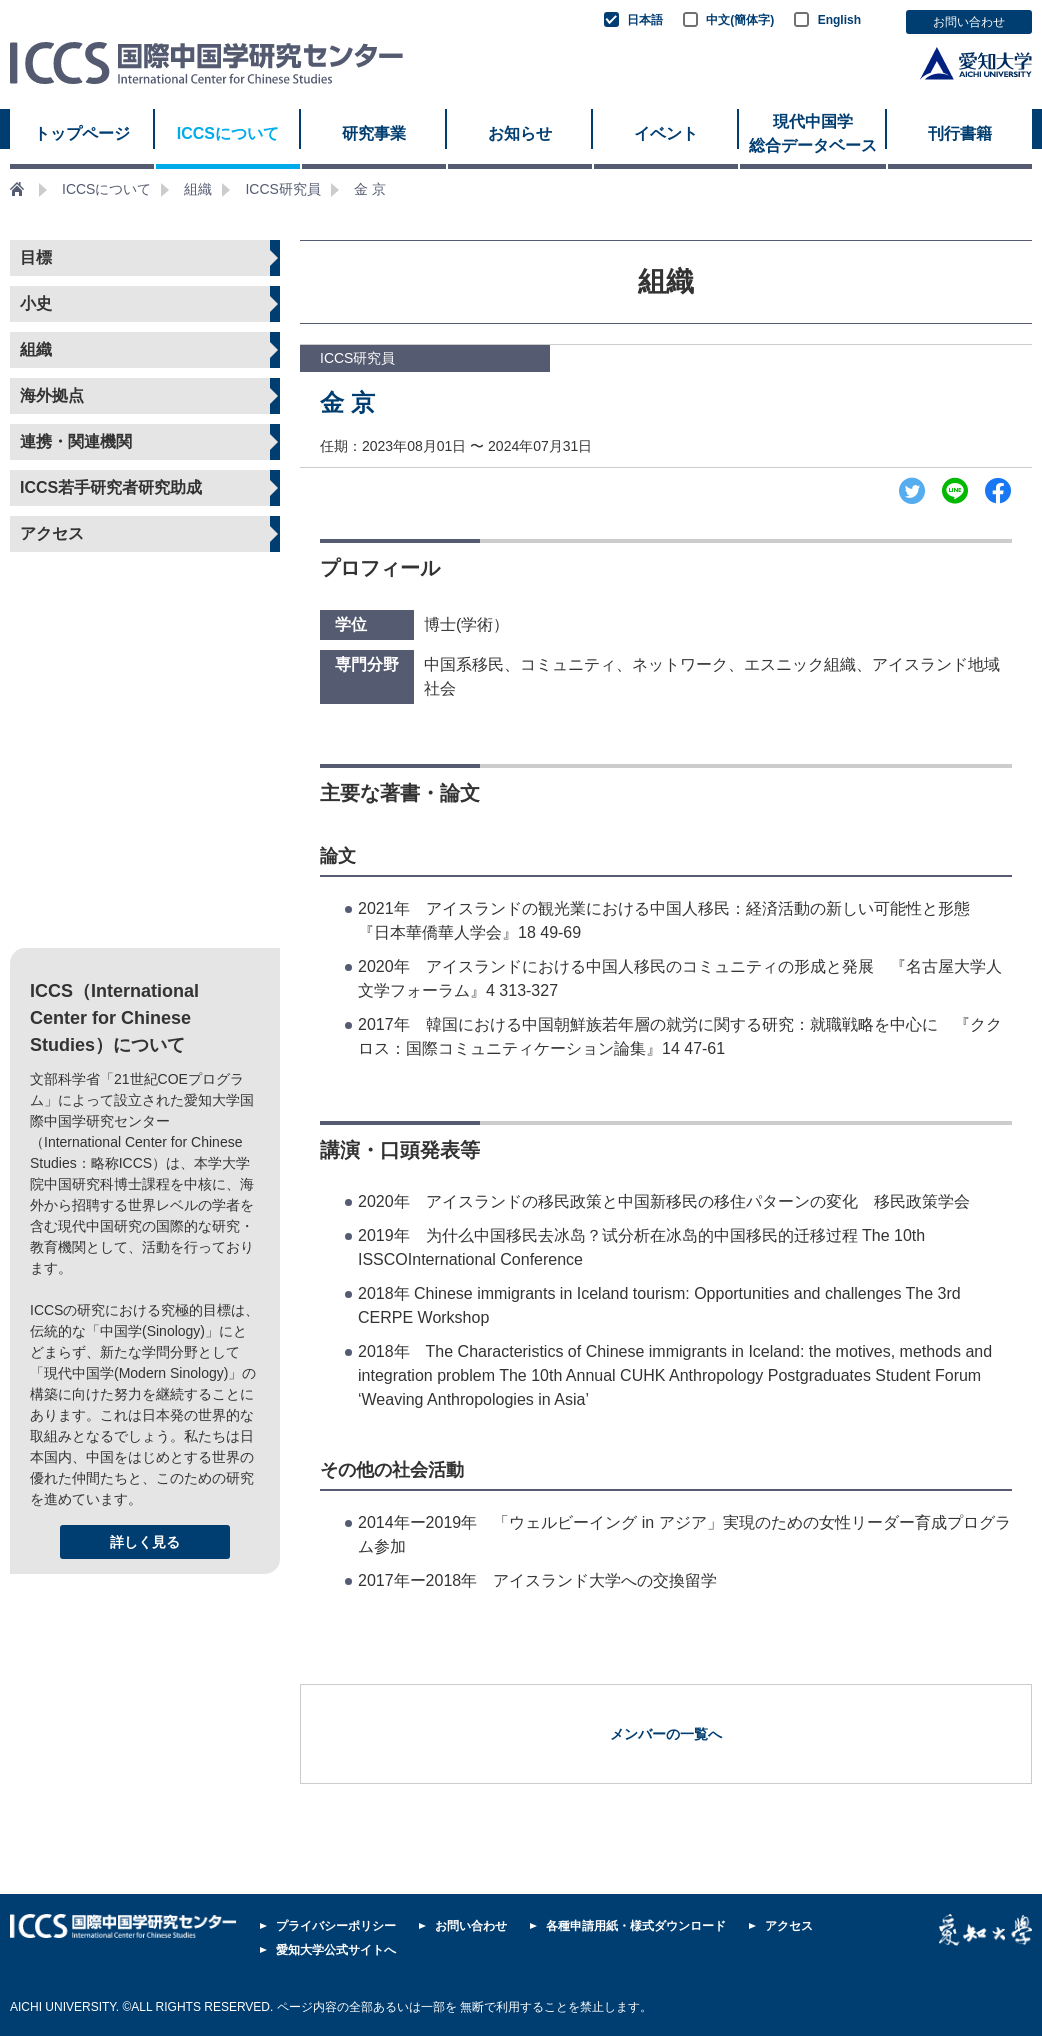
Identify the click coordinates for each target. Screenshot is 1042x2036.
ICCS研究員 (282, 189)
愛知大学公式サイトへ (336, 1950)
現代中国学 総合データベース (813, 133)
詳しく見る (145, 1542)
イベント (666, 133)
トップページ (82, 133)
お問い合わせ (969, 22)
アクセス (52, 533)
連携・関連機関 (76, 441)
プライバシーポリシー (336, 1926)
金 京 (370, 189)
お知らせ (520, 133)
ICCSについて (228, 133)
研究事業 (374, 133)
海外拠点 (52, 395)
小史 (36, 303)
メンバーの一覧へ (666, 1734)
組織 (198, 189)
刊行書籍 (960, 133)
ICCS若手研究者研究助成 (111, 487)
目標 (36, 257)
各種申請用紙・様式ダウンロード (636, 1926)
